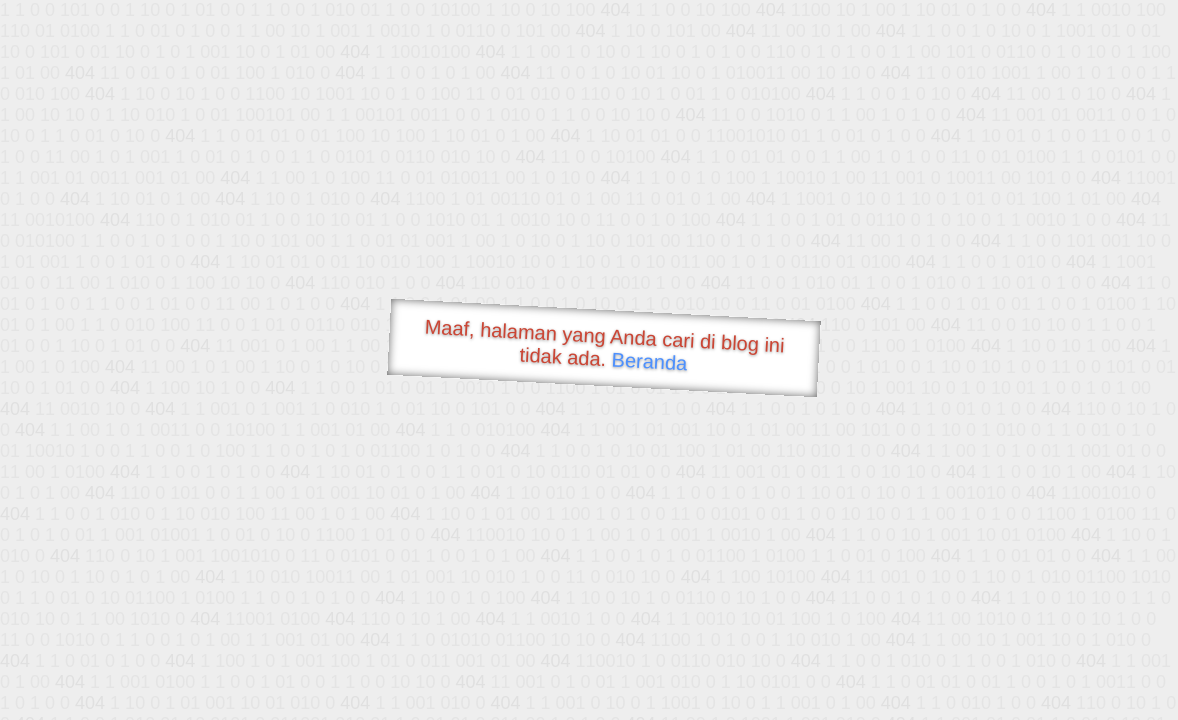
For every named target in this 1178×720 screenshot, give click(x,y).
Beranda (649, 361)
